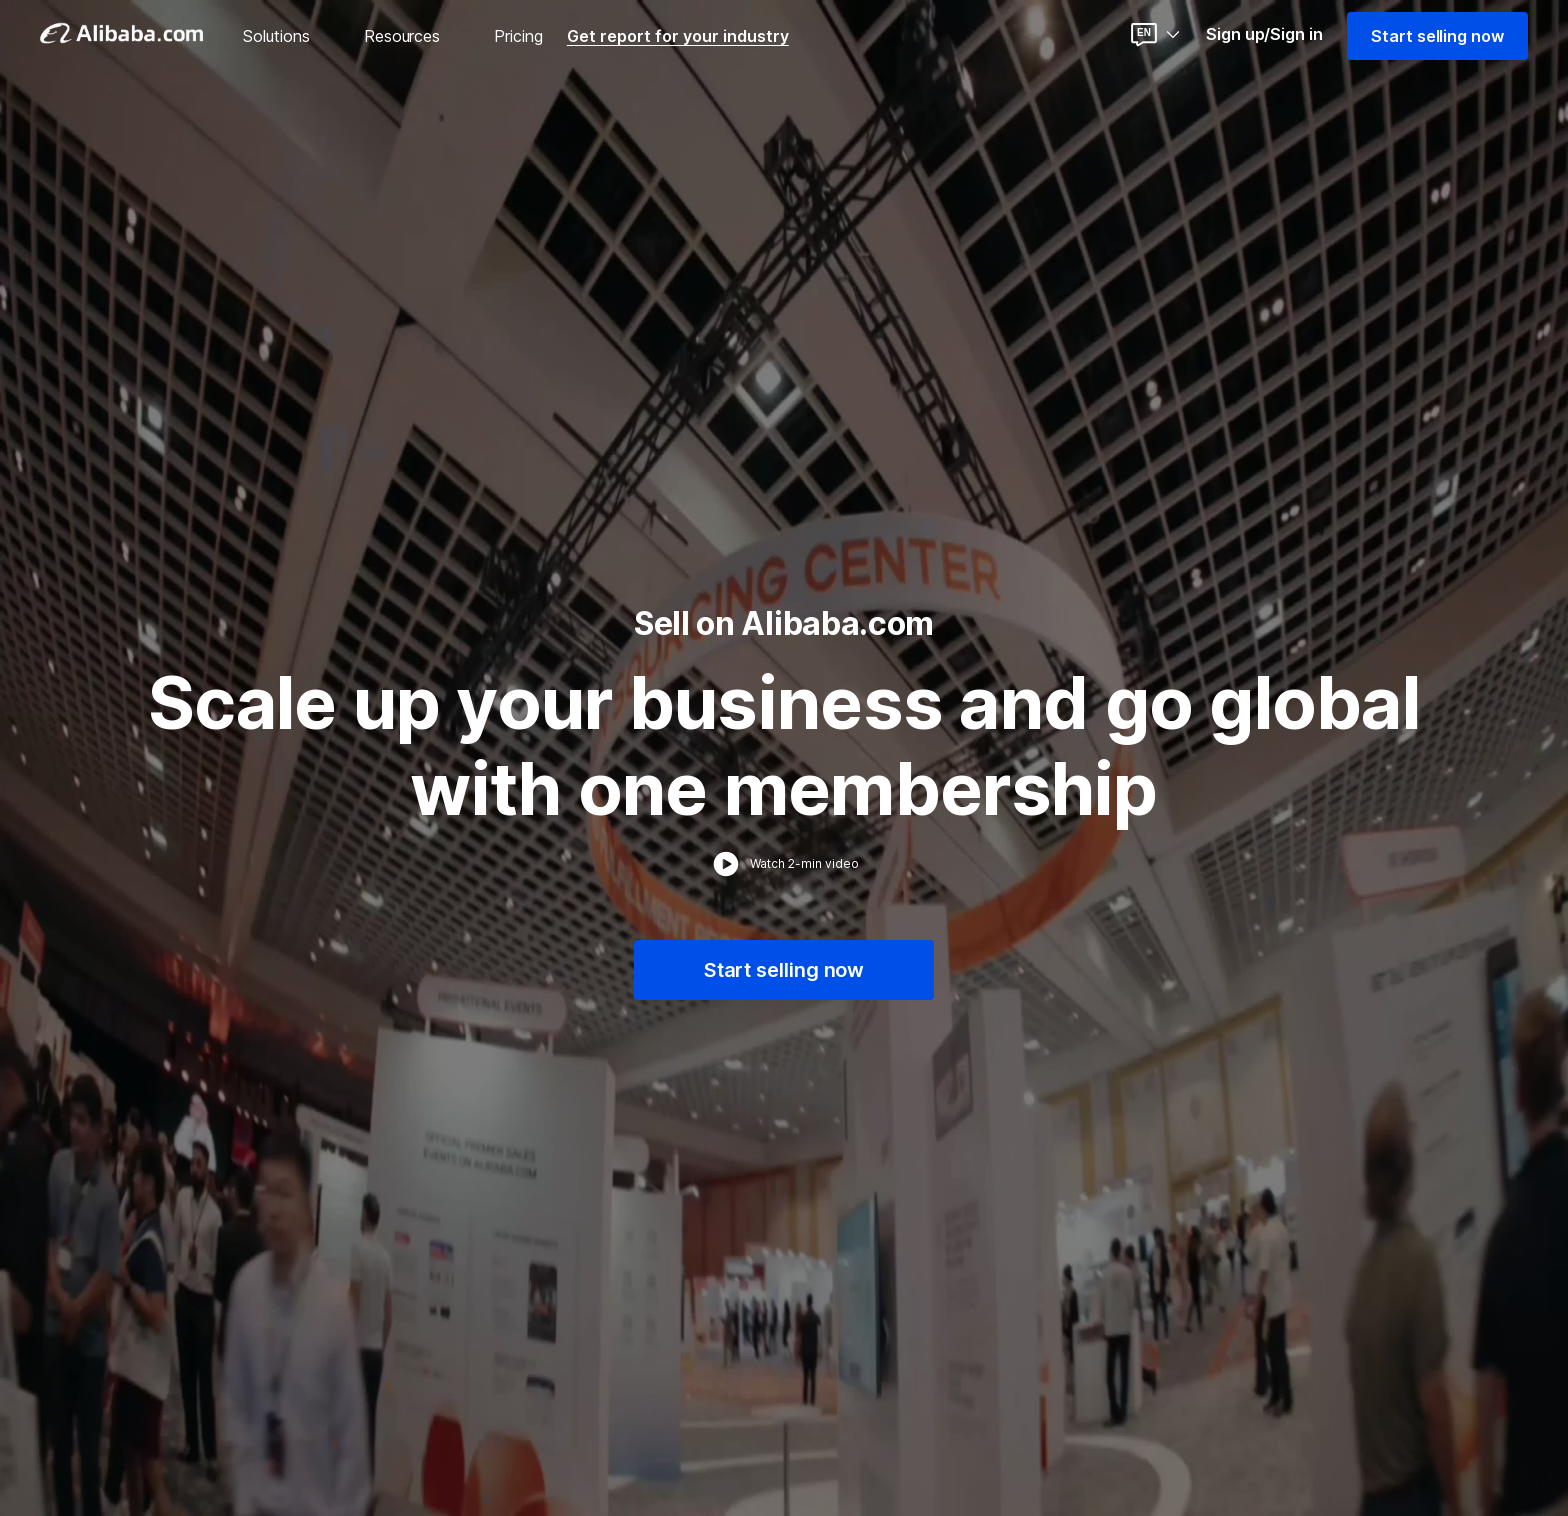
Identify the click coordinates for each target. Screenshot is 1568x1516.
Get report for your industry (678, 36)
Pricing (518, 36)
